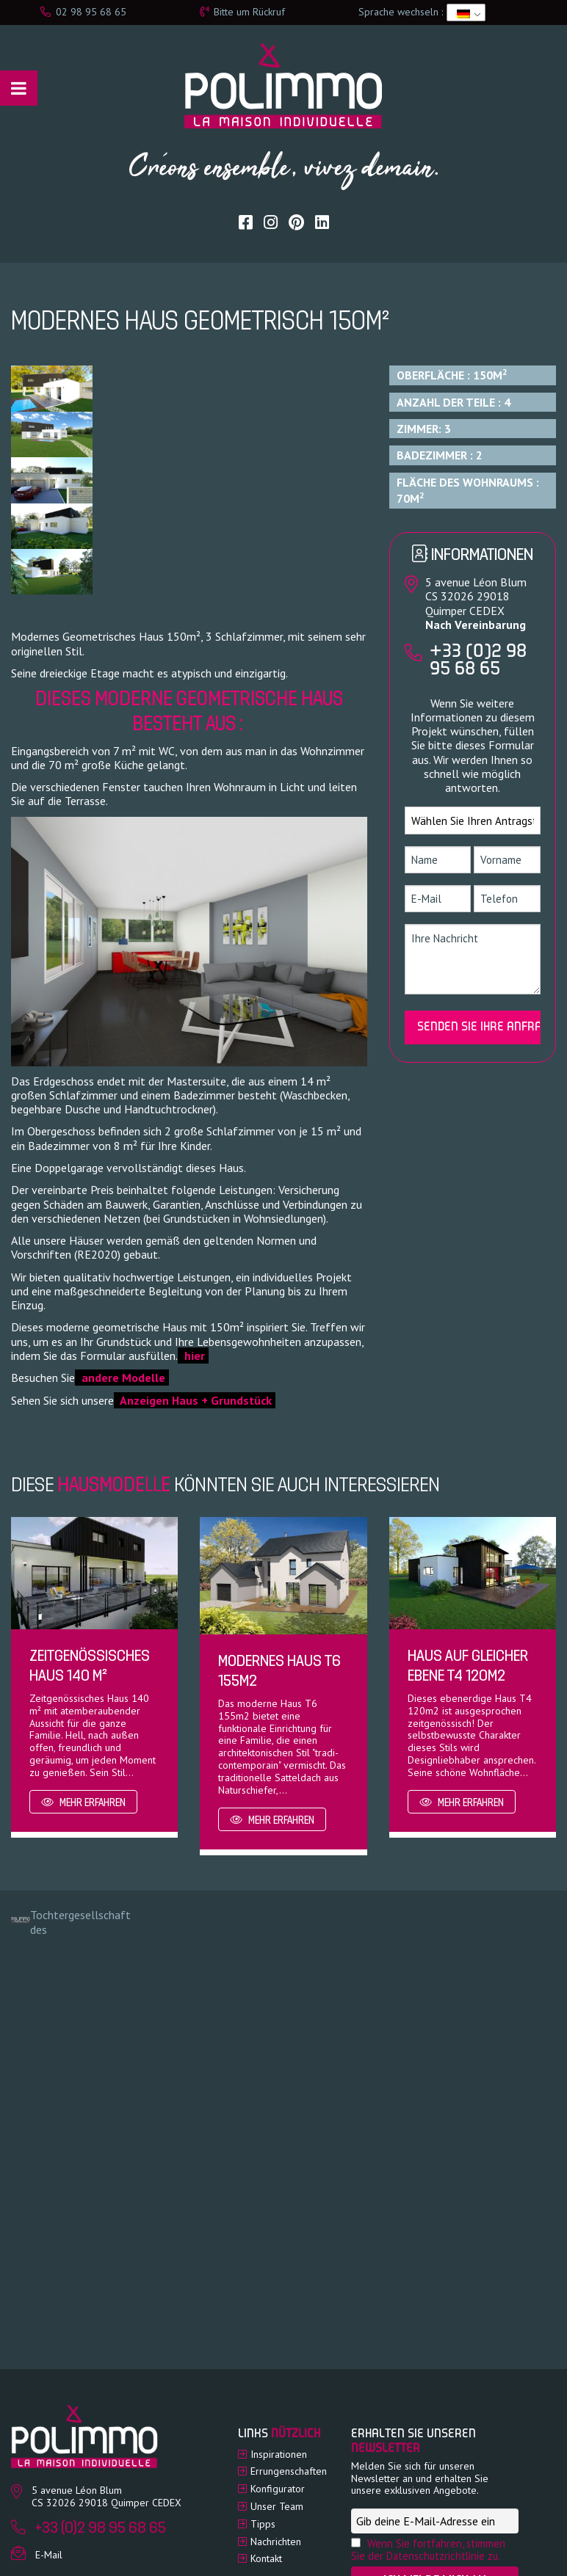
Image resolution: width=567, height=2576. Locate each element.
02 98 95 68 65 (83, 11)
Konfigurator (277, 2488)
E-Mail (48, 2554)
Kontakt (266, 2558)
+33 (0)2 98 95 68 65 (478, 661)
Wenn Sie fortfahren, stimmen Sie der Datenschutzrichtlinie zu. (428, 2549)
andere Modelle (122, 1377)
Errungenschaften (288, 2471)
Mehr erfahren (83, 1803)
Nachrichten (275, 2541)
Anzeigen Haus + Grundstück (195, 1400)
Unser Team (276, 2506)
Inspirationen (278, 2454)
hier (193, 1355)
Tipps (262, 2523)
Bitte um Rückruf (242, 11)
